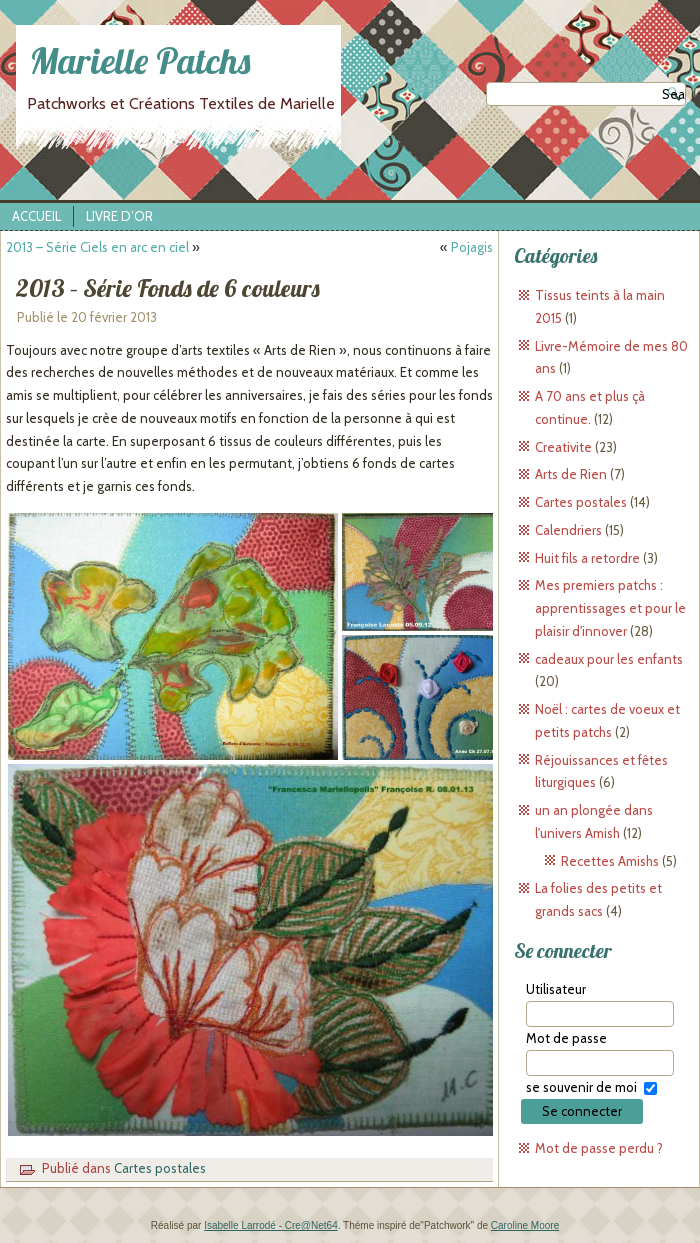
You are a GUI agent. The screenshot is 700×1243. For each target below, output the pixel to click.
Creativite (563, 447)
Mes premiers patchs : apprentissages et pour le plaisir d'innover (610, 608)
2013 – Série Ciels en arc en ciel (97, 247)
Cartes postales (160, 1168)
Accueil (36, 216)
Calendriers (568, 530)
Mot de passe (566, 1038)
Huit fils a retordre (587, 558)
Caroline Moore (525, 1225)
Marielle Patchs (140, 60)
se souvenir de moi (581, 1087)
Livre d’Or (119, 216)
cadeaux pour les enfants (609, 659)
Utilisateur (556, 989)
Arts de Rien (571, 474)
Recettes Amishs (610, 861)
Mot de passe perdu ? (599, 1148)
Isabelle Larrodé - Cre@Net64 (271, 1225)
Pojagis (472, 247)
